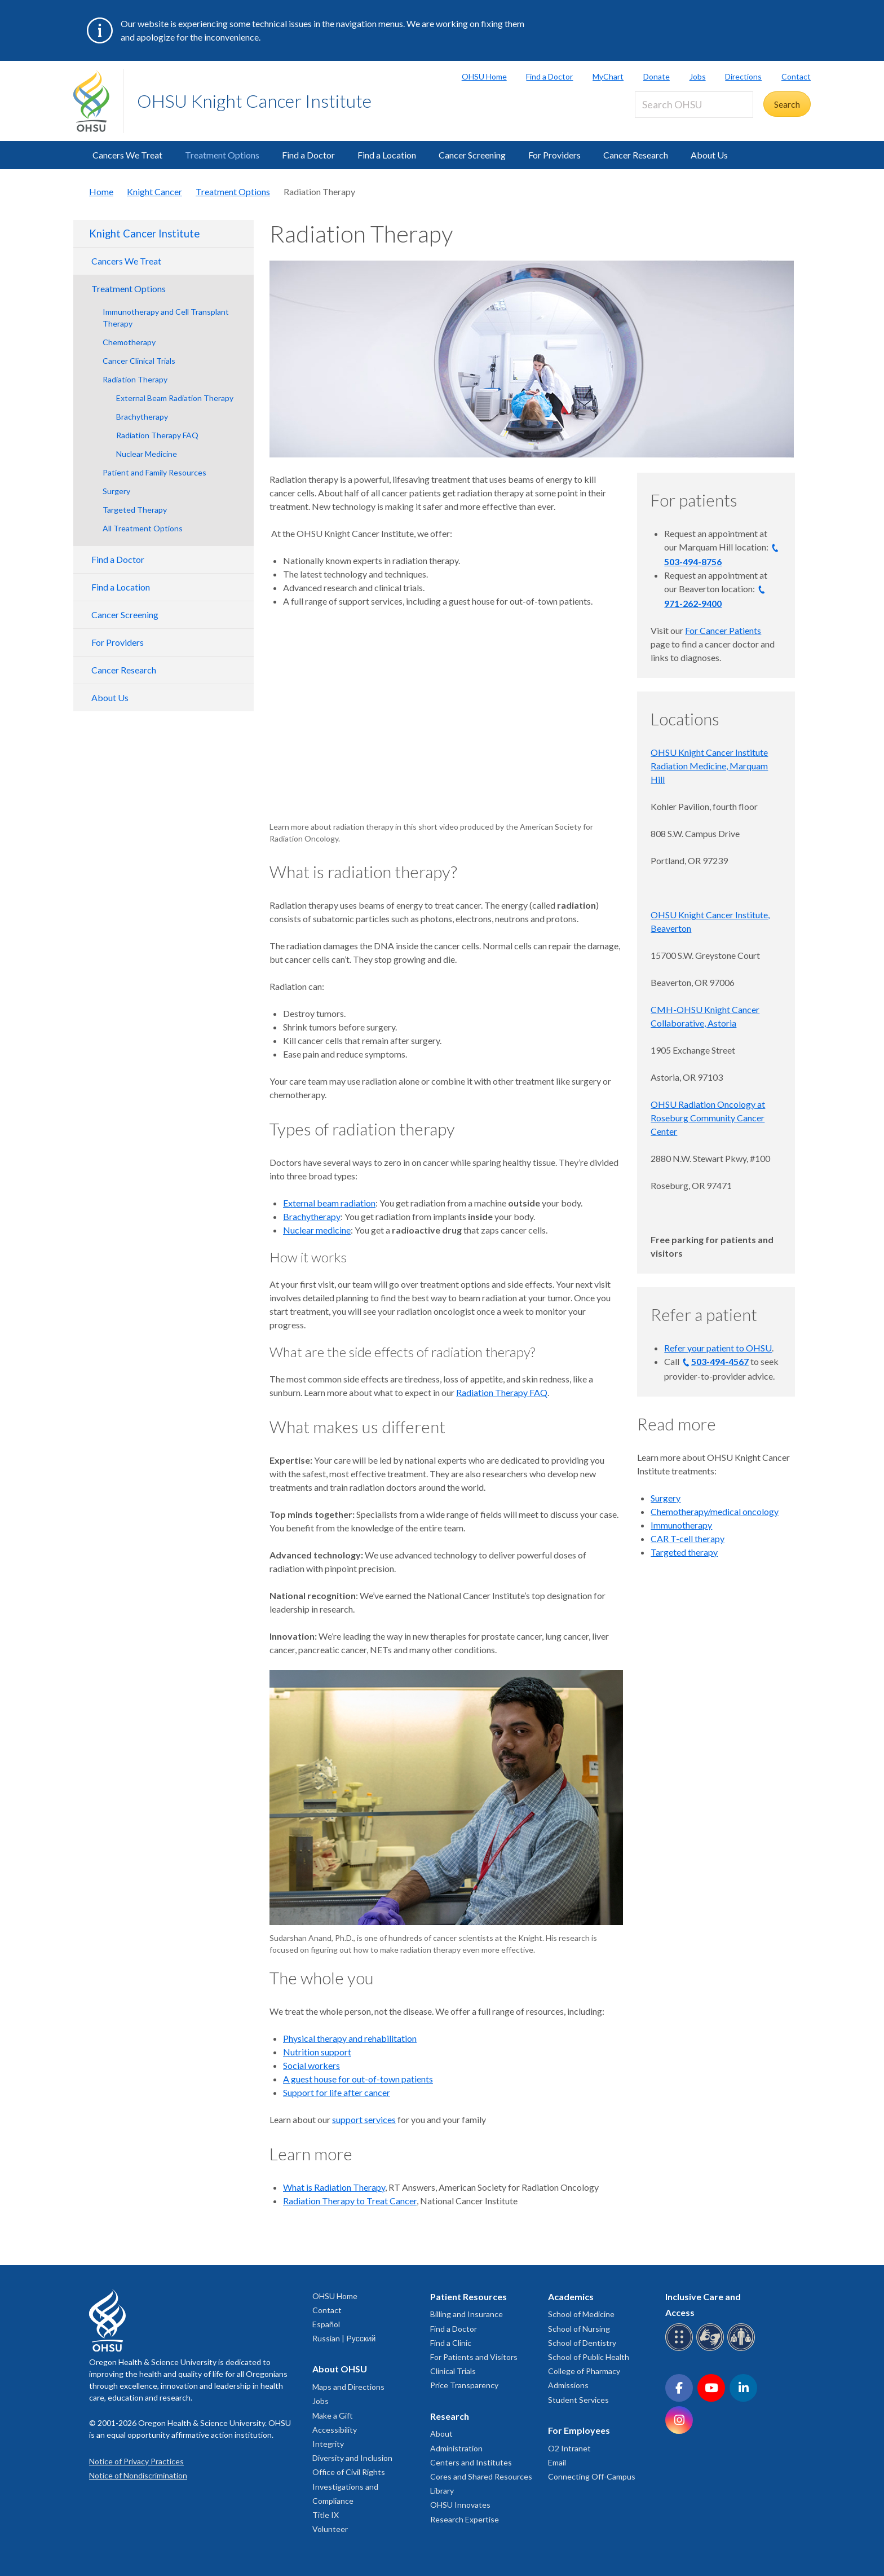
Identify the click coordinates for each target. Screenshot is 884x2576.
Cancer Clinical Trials (139, 361)
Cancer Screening (472, 154)
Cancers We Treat (127, 154)
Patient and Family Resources (154, 472)
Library (442, 2490)
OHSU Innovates (460, 2504)
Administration (456, 2448)
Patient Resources (468, 2296)
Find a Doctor (549, 76)
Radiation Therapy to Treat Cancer (350, 2200)
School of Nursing (579, 2328)
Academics (571, 2296)
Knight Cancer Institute (144, 233)
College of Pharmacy (584, 2371)
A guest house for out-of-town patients (358, 2078)
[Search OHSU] (694, 104)
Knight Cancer (154, 191)
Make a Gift (332, 2415)
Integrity (328, 2444)
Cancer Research (635, 154)
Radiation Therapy (135, 379)
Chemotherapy (129, 342)
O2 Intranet (569, 2448)
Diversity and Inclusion (352, 2458)
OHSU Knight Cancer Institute (254, 101)
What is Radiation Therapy (334, 2187)
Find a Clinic (450, 2343)
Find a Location (386, 154)
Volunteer (330, 2529)
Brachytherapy (142, 416)
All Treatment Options (143, 528)
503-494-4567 (720, 1361)
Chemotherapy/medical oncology (715, 1511)
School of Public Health (588, 2357)
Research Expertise (464, 2519)
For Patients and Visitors (474, 2357)
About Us (709, 154)
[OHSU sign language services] (711, 2349)
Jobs (697, 76)
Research (449, 2416)
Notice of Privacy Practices (136, 2461)
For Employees (579, 2430)
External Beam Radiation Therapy (174, 398)
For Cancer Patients (723, 630)
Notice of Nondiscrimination (138, 2475)
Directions (743, 76)
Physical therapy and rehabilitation (350, 2038)
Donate (656, 76)
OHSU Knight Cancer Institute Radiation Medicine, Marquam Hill (709, 766)
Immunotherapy (681, 1525)
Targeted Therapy (135, 509)
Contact (796, 76)
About (441, 2433)
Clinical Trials (453, 2371)
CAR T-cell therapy (687, 1538)
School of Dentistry (582, 2343)
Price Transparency (464, 2385)
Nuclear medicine (317, 1230)
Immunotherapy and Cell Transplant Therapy (166, 317)
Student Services (578, 2400)
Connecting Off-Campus (591, 2476)
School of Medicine (581, 2314)
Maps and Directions (348, 2387)
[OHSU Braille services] (680, 2349)
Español (326, 2324)
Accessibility (334, 2429)
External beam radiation (329, 1202)
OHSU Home (484, 76)
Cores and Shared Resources (481, 2476)
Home (101, 191)
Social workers (311, 2065)
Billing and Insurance (466, 2314)
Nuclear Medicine (146, 454)
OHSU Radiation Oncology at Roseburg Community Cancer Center (708, 1118)
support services (364, 2119)
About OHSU (339, 2368)
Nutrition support (317, 2051)
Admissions (568, 2385)
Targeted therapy (684, 1552)
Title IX (325, 2515)
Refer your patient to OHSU (718, 1347)
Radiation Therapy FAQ (157, 435)
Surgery (116, 491)
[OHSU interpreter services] (742, 2349)
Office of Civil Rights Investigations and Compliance (348, 2486)
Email (557, 2462)
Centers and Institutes (471, 2462)
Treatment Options (222, 154)
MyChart (608, 76)
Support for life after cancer (336, 2092)
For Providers (554, 154)
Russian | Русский (343, 2338)
